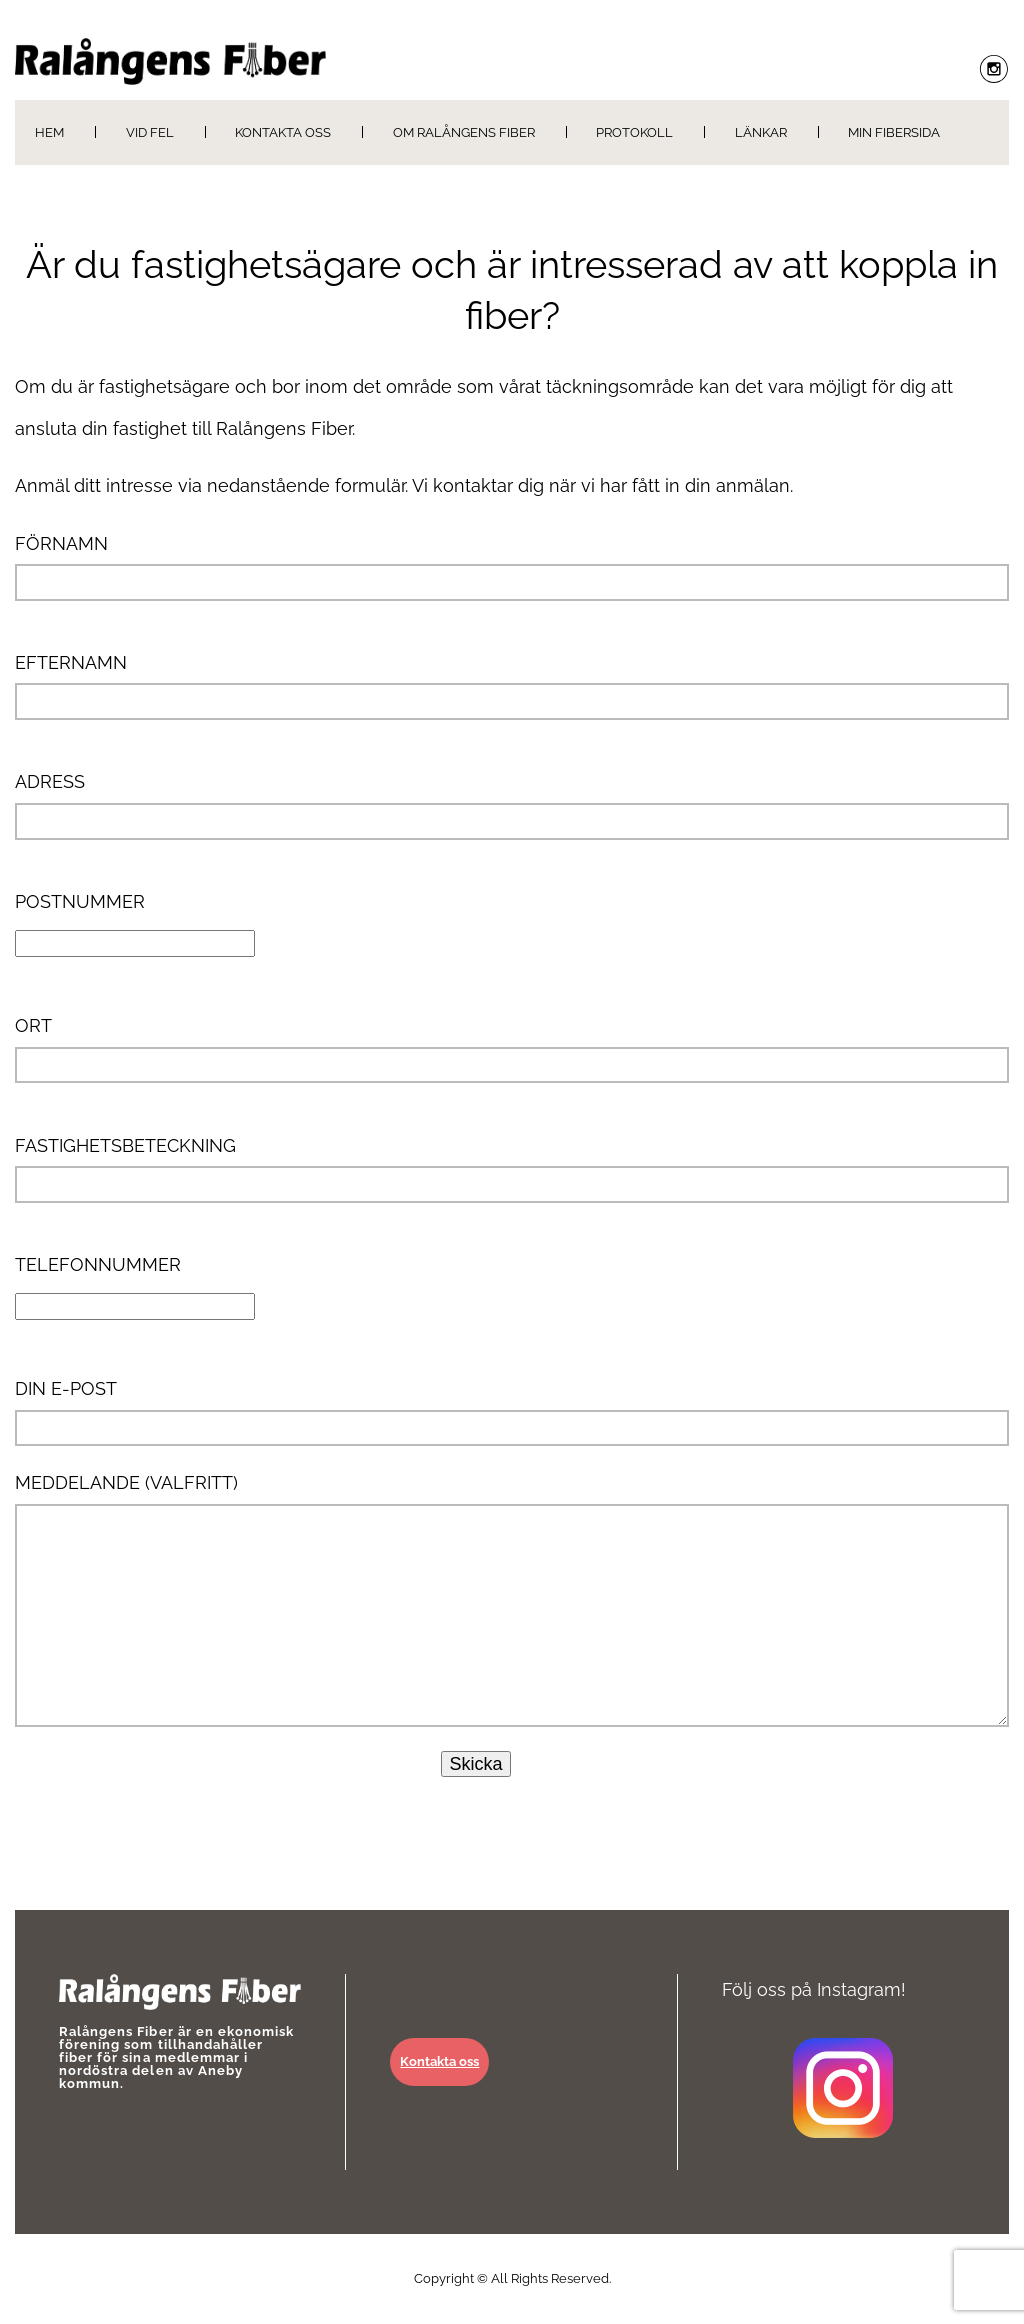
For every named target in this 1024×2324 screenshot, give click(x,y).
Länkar (761, 132)
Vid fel (150, 132)
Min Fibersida (894, 132)
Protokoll (634, 132)
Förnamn (512, 567)
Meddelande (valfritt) (512, 1599)
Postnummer (135, 922)
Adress (512, 805)
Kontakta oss (283, 132)
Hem (49, 132)
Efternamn (512, 686)
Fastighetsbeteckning (512, 1169)
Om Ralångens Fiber (464, 132)
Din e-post (512, 1412)
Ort (512, 1049)
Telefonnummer (135, 1285)
